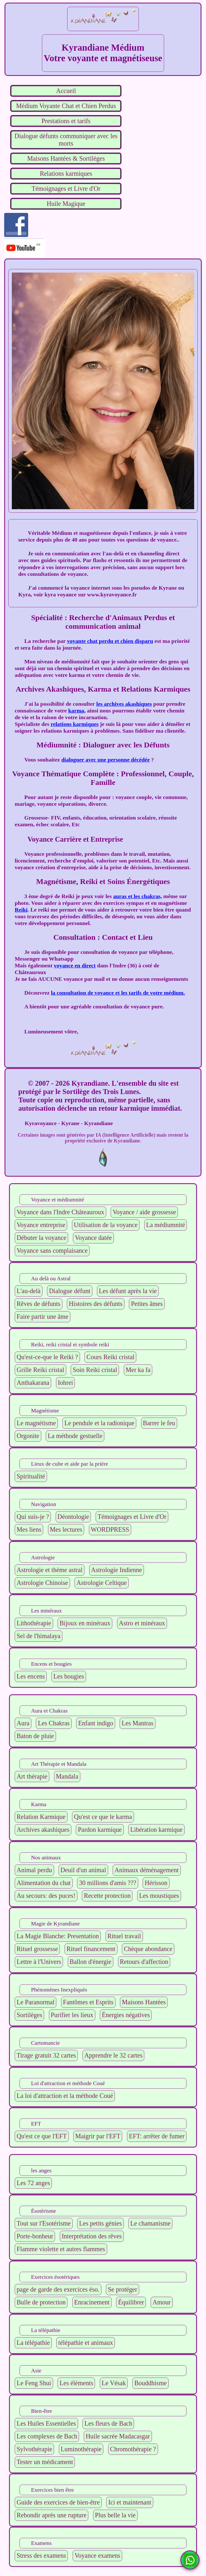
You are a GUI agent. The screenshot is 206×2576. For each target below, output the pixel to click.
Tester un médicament (45, 2461)
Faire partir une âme (42, 1316)
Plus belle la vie (115, 2515)
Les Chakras (53, 1723)
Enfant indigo (95, 1723)
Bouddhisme (150, 2383)
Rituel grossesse (37, 1948)
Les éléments (76, 2383)
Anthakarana (33, 1382)
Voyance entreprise (41, 1224)
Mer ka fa (138, 1369)
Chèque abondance (148, 1948)
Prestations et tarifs (66, 120)
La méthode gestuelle (75, 1435)
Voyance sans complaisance (52, 1250)
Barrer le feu (159, 1423)
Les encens (31, 1676)
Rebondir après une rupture (51, 2515)
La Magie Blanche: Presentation (58, 1936)
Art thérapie (32, 1776)
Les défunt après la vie (128, 1290)
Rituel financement (91, 1948)
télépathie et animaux (85, 2342)
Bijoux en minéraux (84, 1623)
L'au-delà (29, 1290)
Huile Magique (66, 203)
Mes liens (29, 1529)
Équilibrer (131, 2302)
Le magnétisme (36, 1423)
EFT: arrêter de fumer (157, 2136)
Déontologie (73, 1516)
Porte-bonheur (35, 2236)
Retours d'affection (144, 1961)
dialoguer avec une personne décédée (105, 759)
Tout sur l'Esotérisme (44, 2223)
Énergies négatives (126, 2014)
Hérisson (156, 1882)
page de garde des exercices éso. (58, 2289)
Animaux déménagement (147, 1869)
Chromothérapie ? (133, 2449)
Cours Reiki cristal (110, 1356)
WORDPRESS (110, 1529)
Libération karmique (156, 1829)
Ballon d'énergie (90, 1961)
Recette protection (107, 1895)
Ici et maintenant (129, 2502)
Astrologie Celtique (101, 1582)
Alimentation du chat (44, 1882)
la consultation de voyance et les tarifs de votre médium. (118, 992)
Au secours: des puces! (46, 1895)
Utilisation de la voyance (106, 1224)
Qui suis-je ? (33, 1516)
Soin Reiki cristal (95, 1369)
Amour (162, 2302)
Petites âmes (146, 1303)
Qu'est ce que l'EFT (42, 2136)
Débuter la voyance (41, 1237)
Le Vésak (114, 2383)
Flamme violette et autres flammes (61, 2248)
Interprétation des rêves (92, 2236)
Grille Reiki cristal (40, 1369)
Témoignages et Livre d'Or (66, 188)
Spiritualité (31, 1476)
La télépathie (33, 2342)
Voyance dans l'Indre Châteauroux (60, 1212)
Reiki (21, 909)
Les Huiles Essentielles (46, 2423)
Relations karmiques (66, 173)
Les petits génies (100, 2223)
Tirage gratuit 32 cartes (46, 2055)
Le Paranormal (35, 2002)
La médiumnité (165, 1224)
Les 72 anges (33, 2182)
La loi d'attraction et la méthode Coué (65, 2095)
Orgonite (28, 1435)
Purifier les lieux (72, 2014)
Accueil (66, 90)
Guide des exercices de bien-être (58, 2502)
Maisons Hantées (144, 2002)
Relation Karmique (41, 1816)
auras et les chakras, (137, 896)
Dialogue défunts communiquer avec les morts (65, 139)
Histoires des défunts (96, 1303)
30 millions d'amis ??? (107, 1882)
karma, (76, 710)
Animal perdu (34, 1869)
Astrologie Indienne (116, 1569)
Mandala (67, 1776)
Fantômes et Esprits (88, 2002)
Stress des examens (41, 2555)
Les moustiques (159, 1895)
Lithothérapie (34, 1623)
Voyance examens (97, 2555)
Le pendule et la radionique (99, 1423)
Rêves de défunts (38, 1303)
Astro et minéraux (142, 1623)
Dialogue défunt (69, 1290)
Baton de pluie (35, 1735)
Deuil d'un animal (83, 1869)
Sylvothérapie (34, 2449)
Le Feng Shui (34, 2383)
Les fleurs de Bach (108, 2423)
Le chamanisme (150, 2223)
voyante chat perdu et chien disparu (110, 641)
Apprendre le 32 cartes (113, 2055)
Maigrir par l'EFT (97, 2136)
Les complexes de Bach (47, 2436)
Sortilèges (29, 2014)
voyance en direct (75, 965)
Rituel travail (124, 1936)
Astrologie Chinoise (42, 1582)
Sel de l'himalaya (38, 1635)
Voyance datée (93, 1237)
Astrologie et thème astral (50, 1569)
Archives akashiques (43, 1829)
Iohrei (65, 1382)
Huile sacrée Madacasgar (118, 2436)
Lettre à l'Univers (39, 1961)
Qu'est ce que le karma (103, 1816)
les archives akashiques (124, 704)
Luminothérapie (81, 2449)
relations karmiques (75, 724)
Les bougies (68, 1676)
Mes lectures (66, 1529)
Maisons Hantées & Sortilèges (66, 158)
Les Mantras (137, 1723)
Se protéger (122, 2289)
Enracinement (92, 2302)
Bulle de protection (41, 2302)
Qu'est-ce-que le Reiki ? (47, 1356)
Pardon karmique (100, 1829)
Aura (23, 1723)
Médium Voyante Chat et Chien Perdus (66, 105)
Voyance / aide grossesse (144, 1212)
